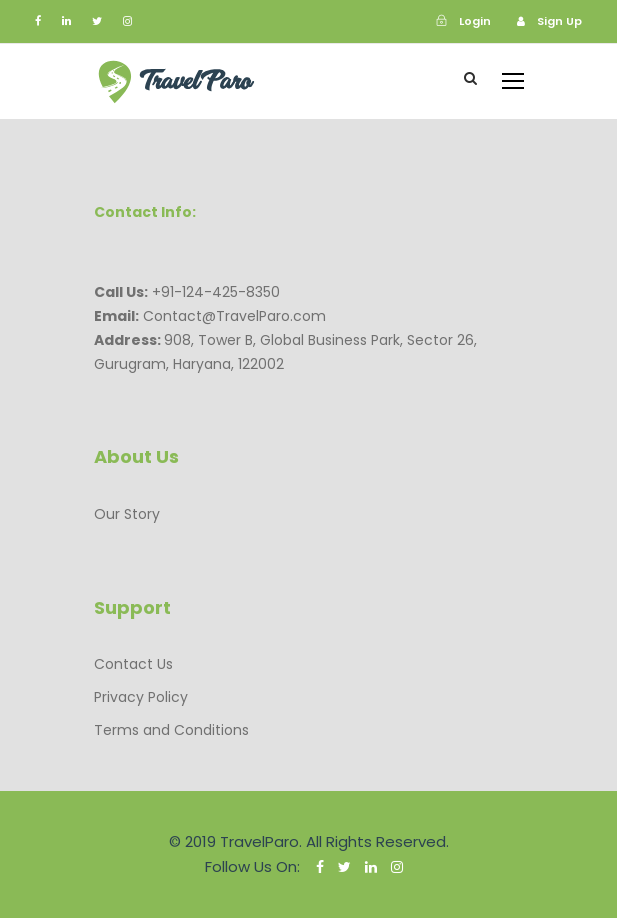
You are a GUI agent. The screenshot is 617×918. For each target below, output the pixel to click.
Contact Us (133, 664)
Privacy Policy (141, 697)
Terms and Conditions (171, 730)
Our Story (127, 514)
